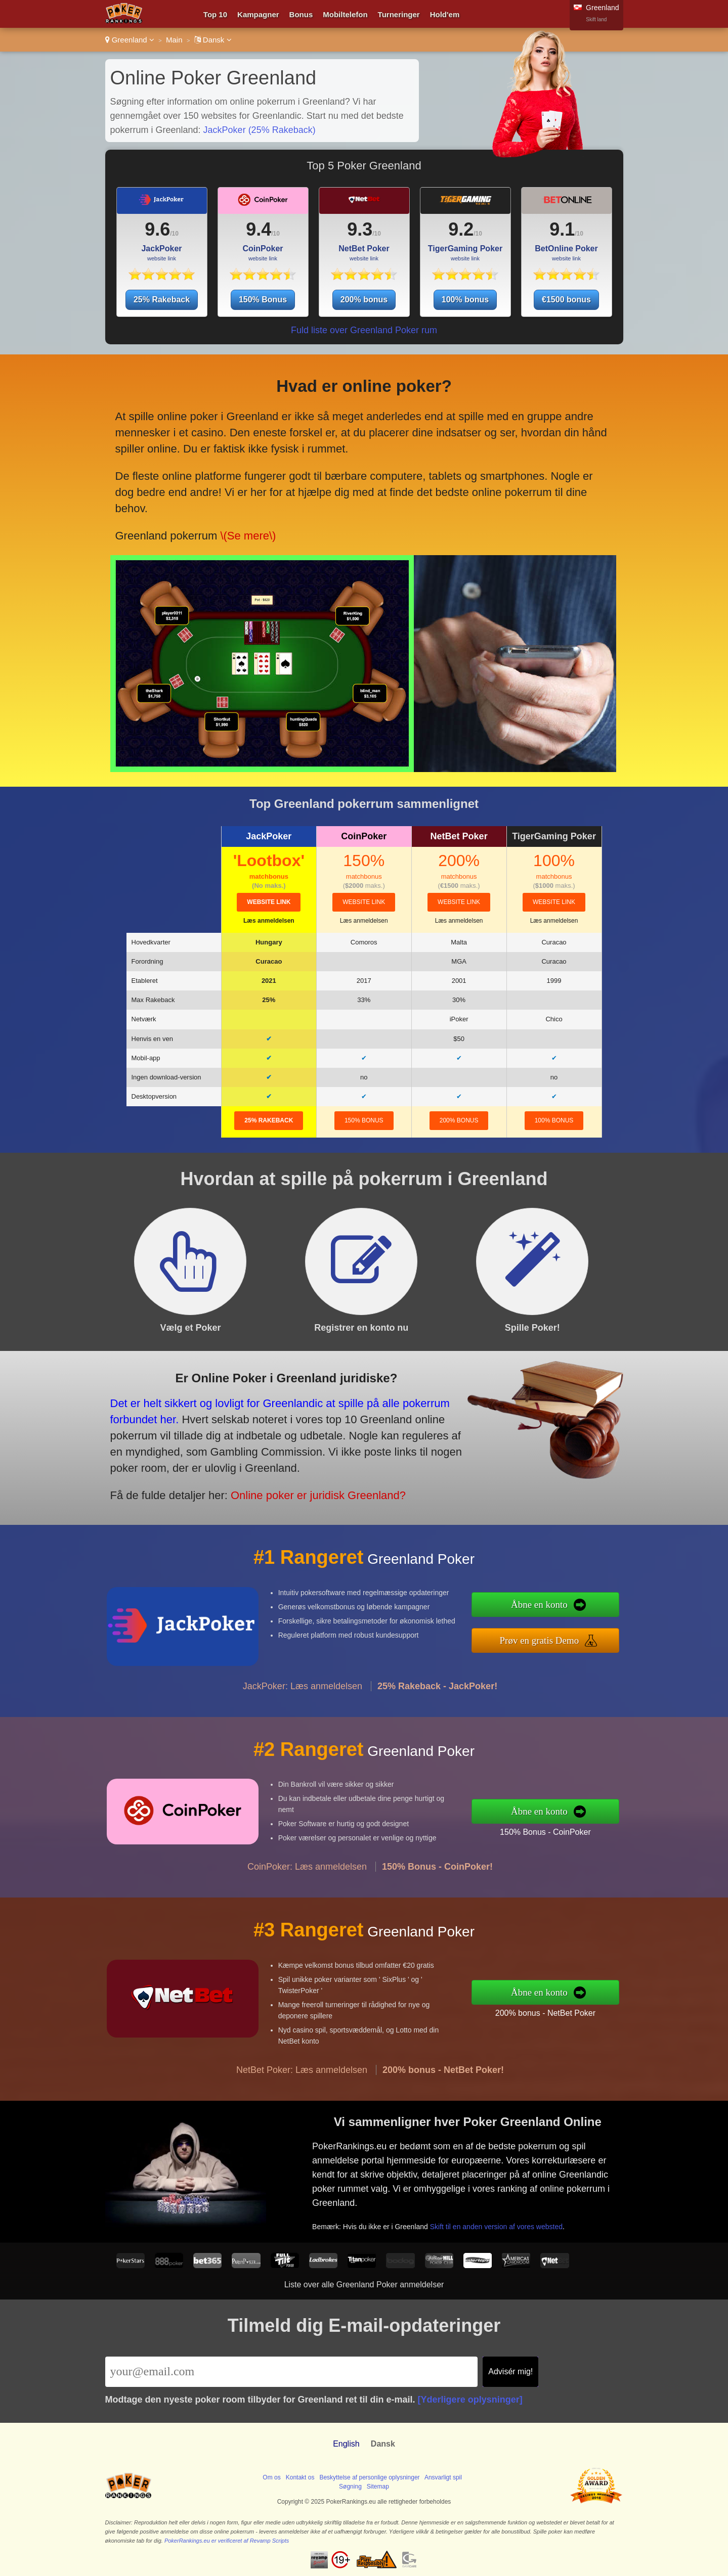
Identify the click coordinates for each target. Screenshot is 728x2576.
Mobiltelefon (345, 14)
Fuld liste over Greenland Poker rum (364, 330)
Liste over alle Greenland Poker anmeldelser (364, 2284)
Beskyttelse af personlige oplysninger (369, 2477)
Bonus (301, 14)
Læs (268, 920)
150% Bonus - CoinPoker (584, 1826)
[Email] (291, 2372)
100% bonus (465, 299)
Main (174, 39)
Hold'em (445, 14)
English (346, 2443)
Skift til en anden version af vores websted (527, 2209)
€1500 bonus (566, 299)
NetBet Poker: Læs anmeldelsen (301, 2109)
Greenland (129, 39)
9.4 (258, 229)
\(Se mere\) (245, 512)
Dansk (213, 39)
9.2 (461, 229)
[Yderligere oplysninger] (470, 2399)
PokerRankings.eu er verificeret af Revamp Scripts (226, 2541)
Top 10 (215, 14)
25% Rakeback (162, 299)
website (268, 902)
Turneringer (399, 14)
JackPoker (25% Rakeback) (259, 130)
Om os (271, 2477)
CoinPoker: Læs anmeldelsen (307, 1906)
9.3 (359, 229)
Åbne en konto (580, 1609)
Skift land (596, 19)
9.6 (157, 229)
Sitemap (378, 2486)
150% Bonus (263, 299)
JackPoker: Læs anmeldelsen (302, 1726)
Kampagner (258, 14)
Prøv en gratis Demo (580, 1634)
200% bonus (364, 299)
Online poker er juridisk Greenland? (268, 1477)
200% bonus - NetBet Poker (585, 2006)
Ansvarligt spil (443, 2477)
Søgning (350, 2486)
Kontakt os (300, 2477)
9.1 (562, 229)
